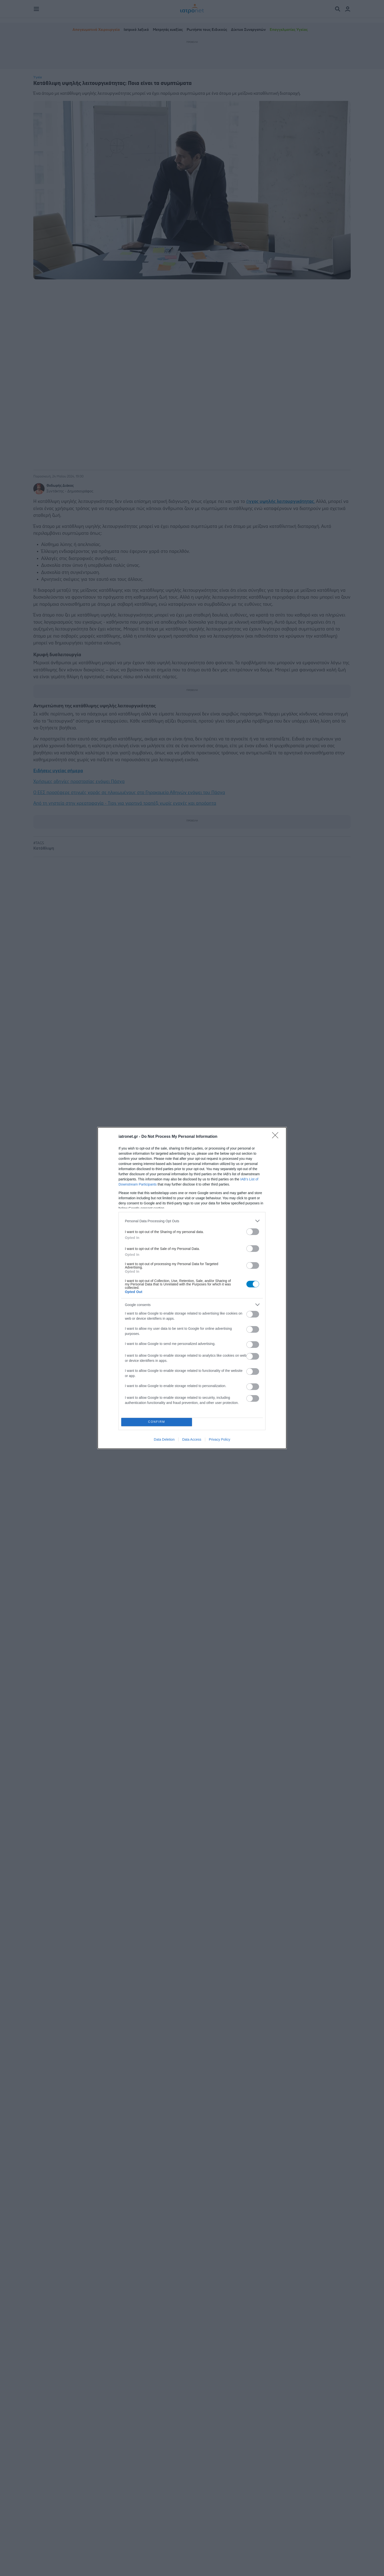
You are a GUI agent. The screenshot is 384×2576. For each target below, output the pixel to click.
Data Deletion (164, 1439)
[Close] (276, 1136)
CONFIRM (156, 1422)
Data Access (191, 1439)
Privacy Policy (219, 1439)
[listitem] (192, 1220)
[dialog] (192, 1288)
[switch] (252, 1231)
